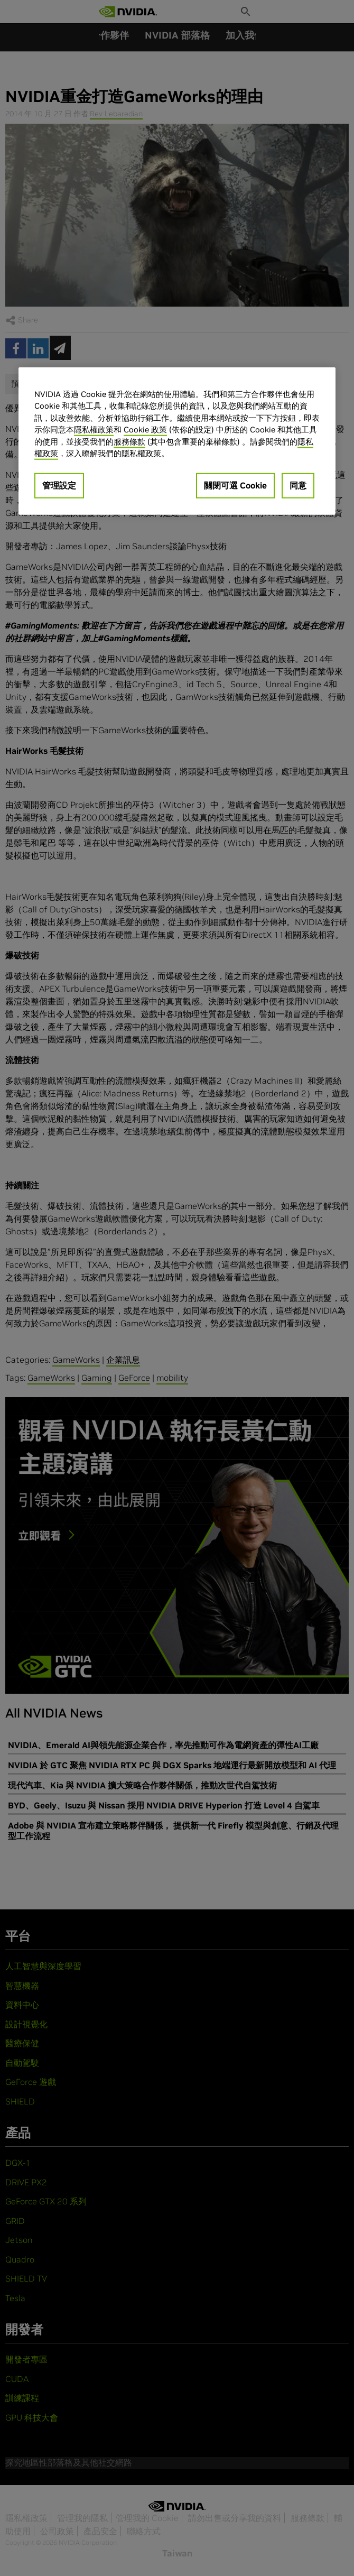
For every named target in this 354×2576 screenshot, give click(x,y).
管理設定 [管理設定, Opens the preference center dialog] (59, 485)
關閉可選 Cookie (235, 485)
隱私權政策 (94, 429)
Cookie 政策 (145, 429)
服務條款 (129, 442)
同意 (298, 485)
